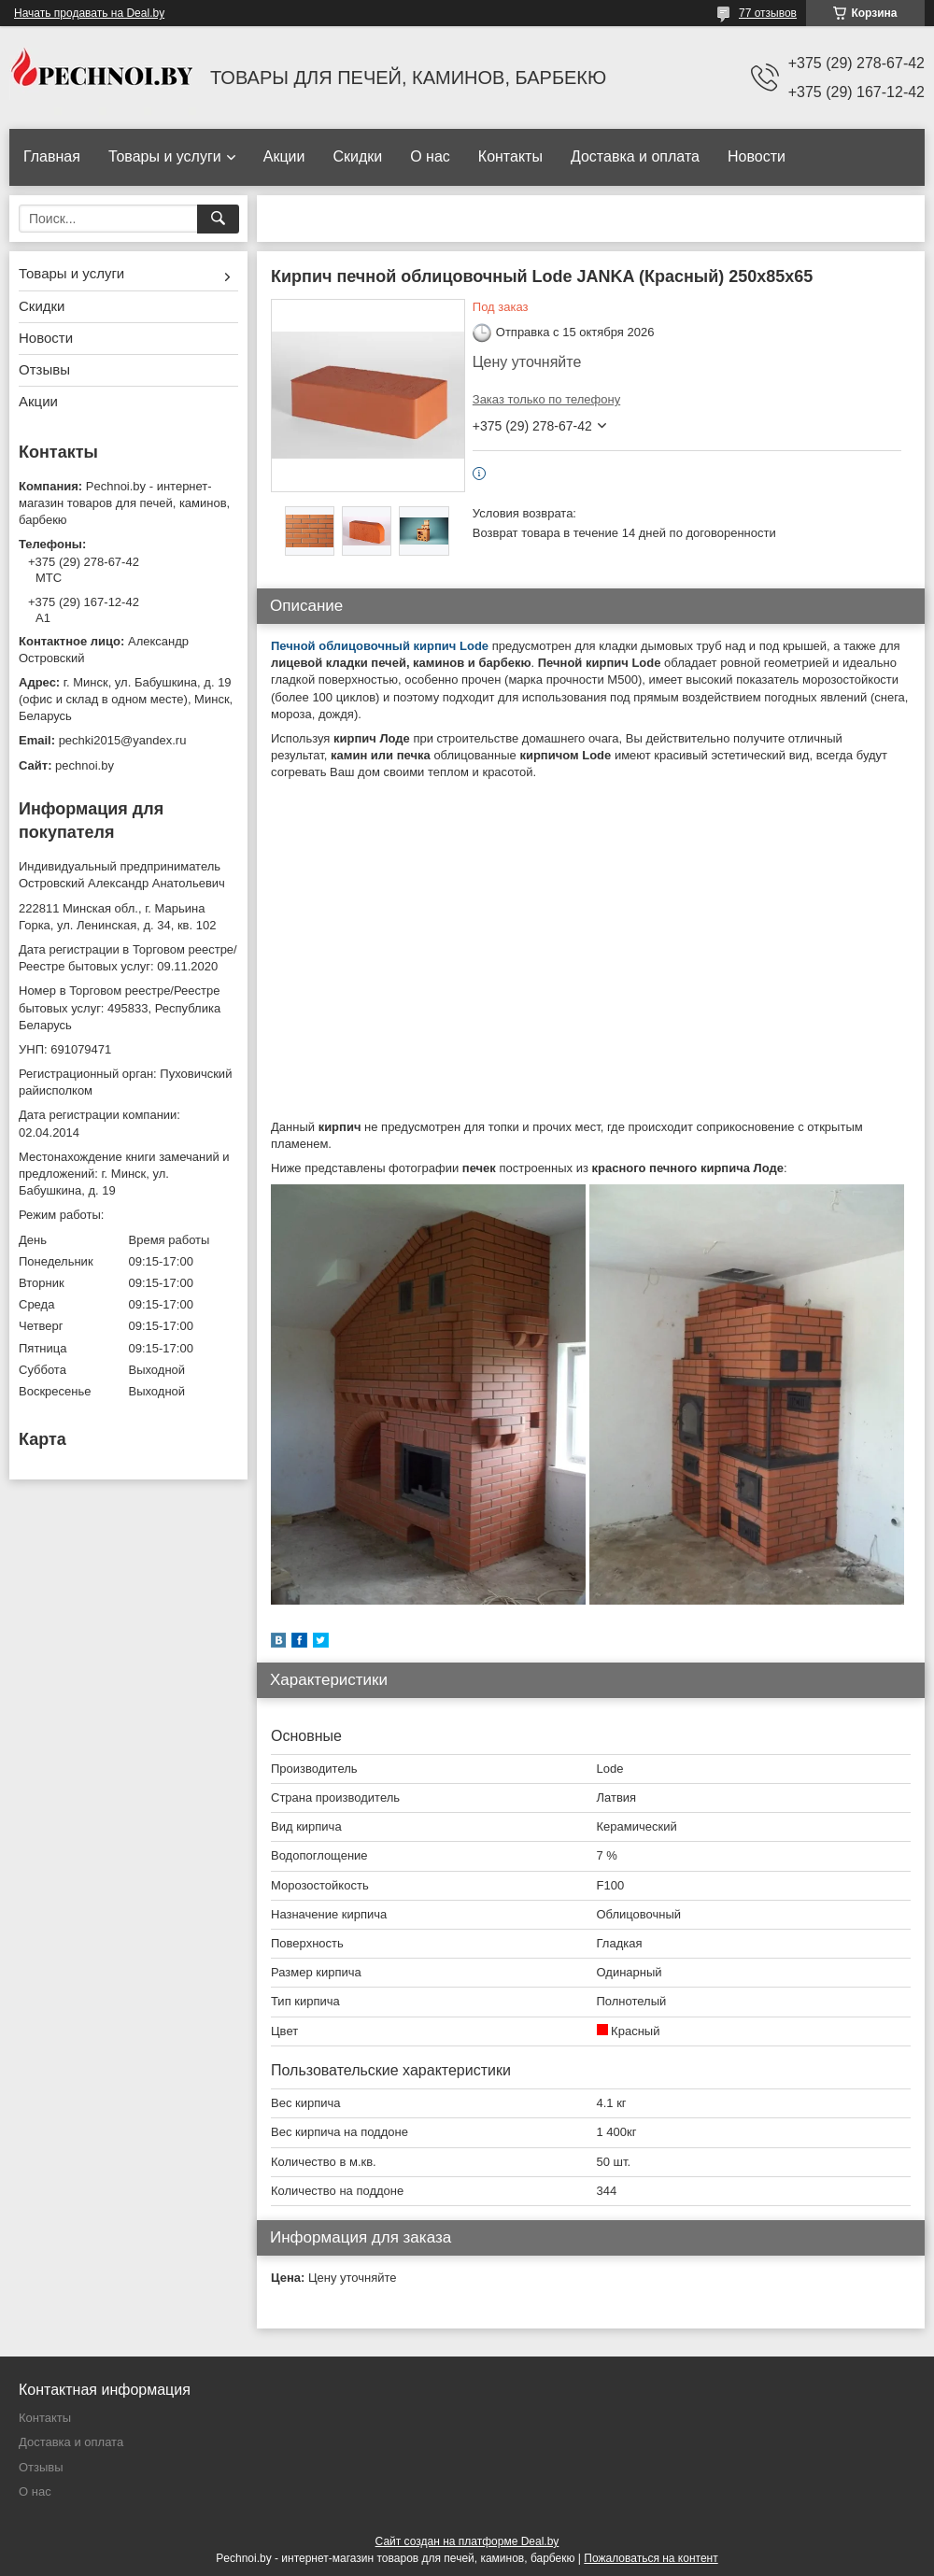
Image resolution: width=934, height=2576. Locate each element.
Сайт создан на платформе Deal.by (467, 2541)
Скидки (357, 156)
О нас (430, 156)
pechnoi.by (84, 765)
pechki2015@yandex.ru (123, 740)
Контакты (510, 156)
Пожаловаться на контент (650, 2558)
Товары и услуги (164, 156)
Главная (51, 156)
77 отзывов (768, 13)
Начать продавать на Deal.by (89, 13)
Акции (284, 156)
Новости (756, 156)
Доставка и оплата (635, 156)
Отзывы (44, 369)
